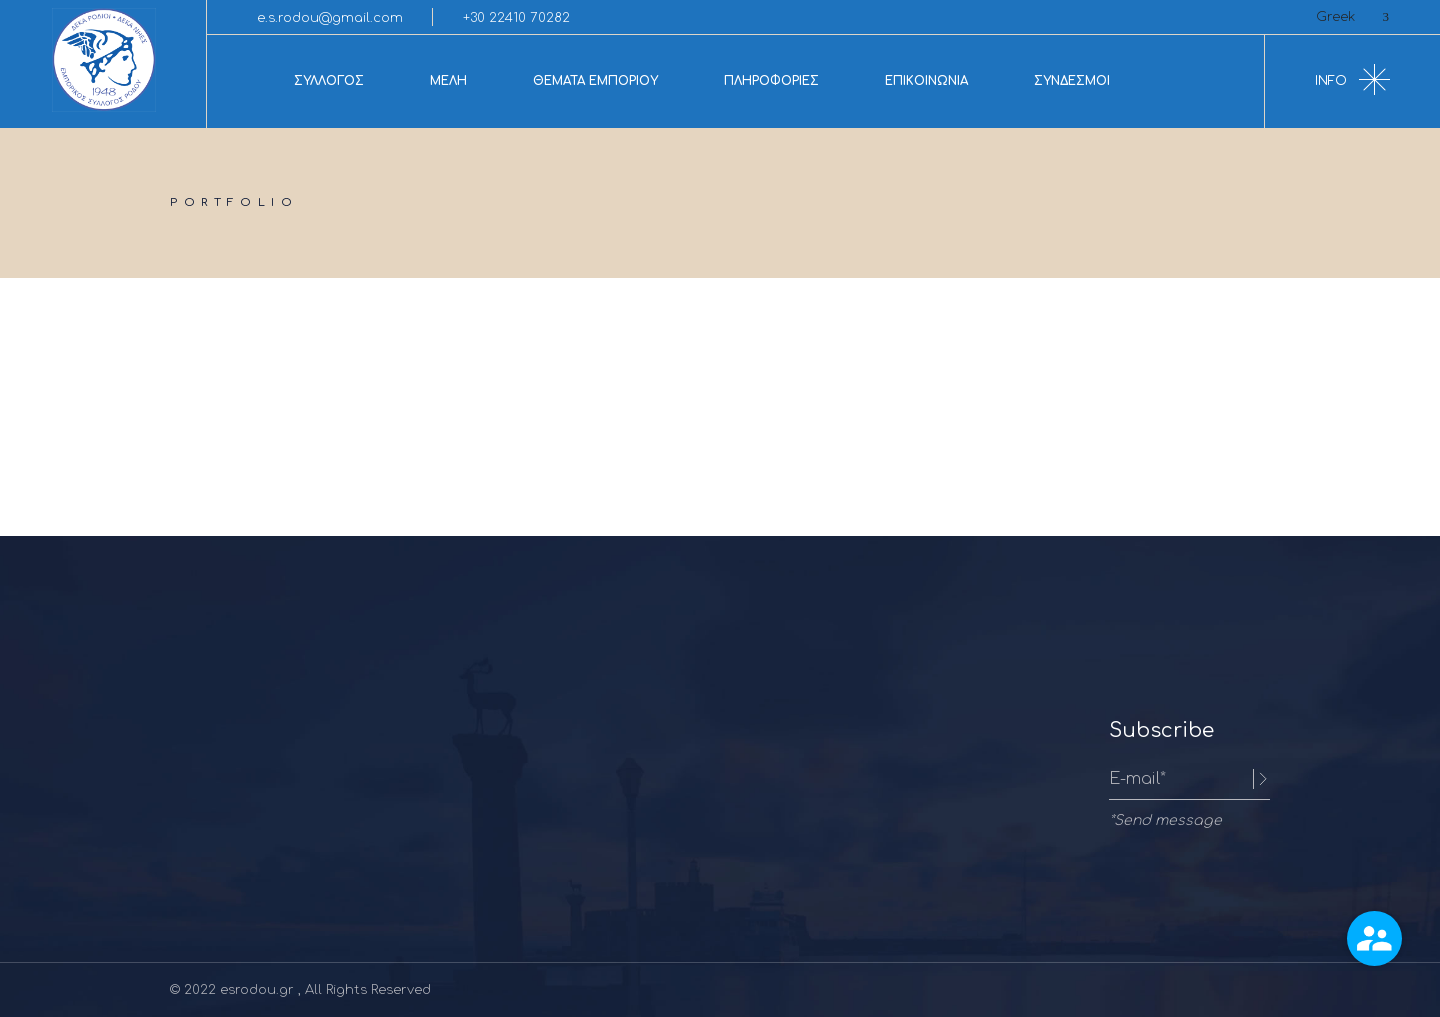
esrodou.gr (259, 990)
